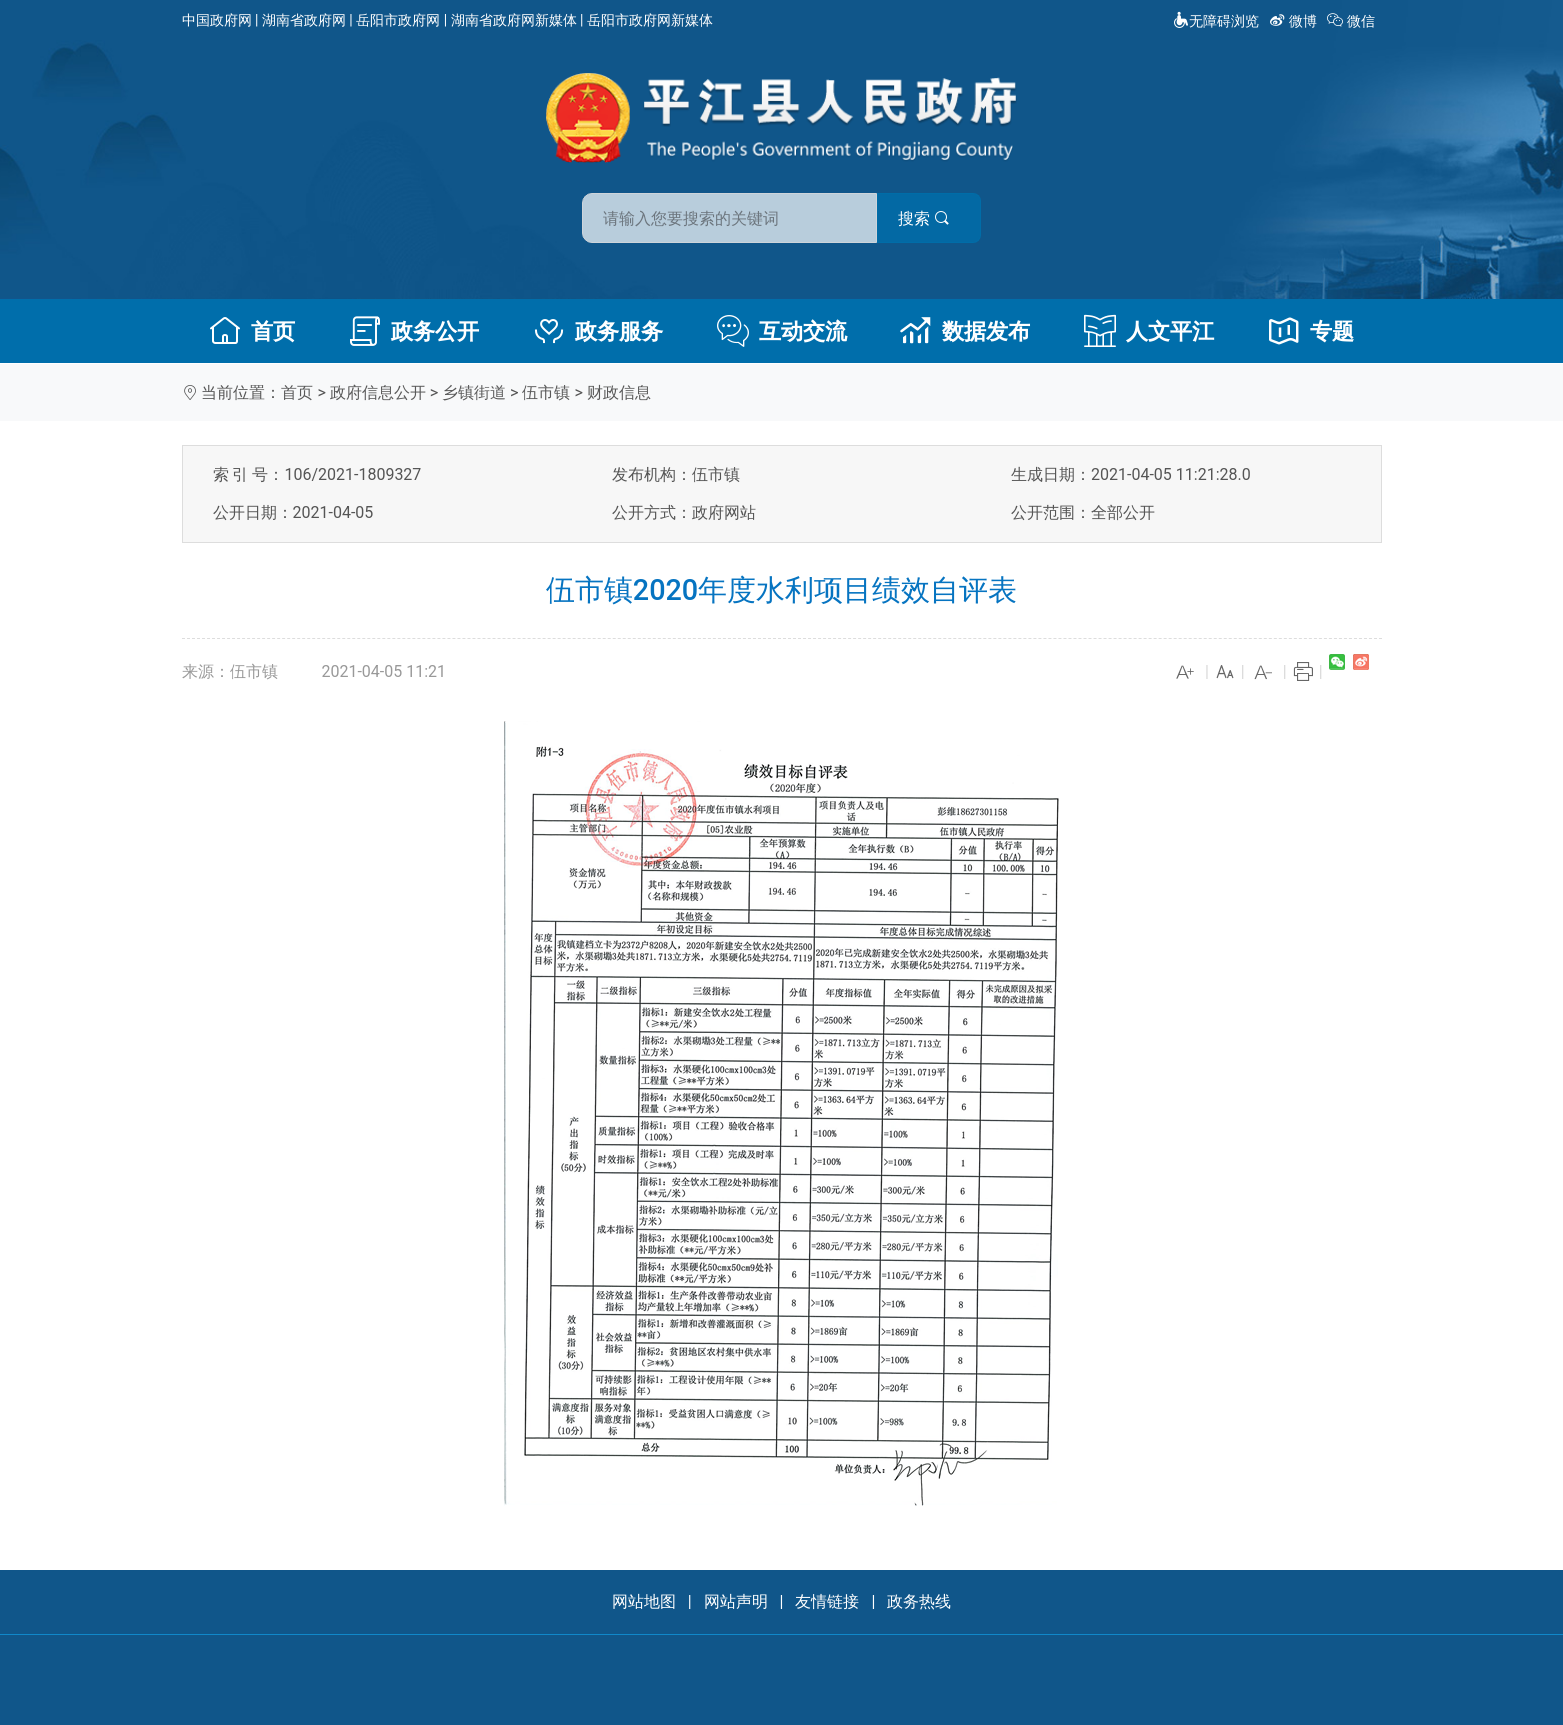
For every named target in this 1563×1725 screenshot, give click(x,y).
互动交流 (782, 331)
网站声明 (736, 1601)
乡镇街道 (474, 392)
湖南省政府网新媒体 (514, 20)
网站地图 (644, 1601)
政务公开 (414, 331)
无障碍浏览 (1216, 21)
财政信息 (619, 392)
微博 (1294, 21)
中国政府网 (217, 20)
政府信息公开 (378, 392)
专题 (1311, 331)
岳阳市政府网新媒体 (650, 20)
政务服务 (598, 331)
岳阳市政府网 (398, 20)
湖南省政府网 (304, 20)
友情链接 (827, 1601)
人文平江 (1149, 331)
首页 (252, 331)
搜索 (925, 218)
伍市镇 (546, 392)
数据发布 (965, 331)
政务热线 (919, 1601)
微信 (1352, 21)
